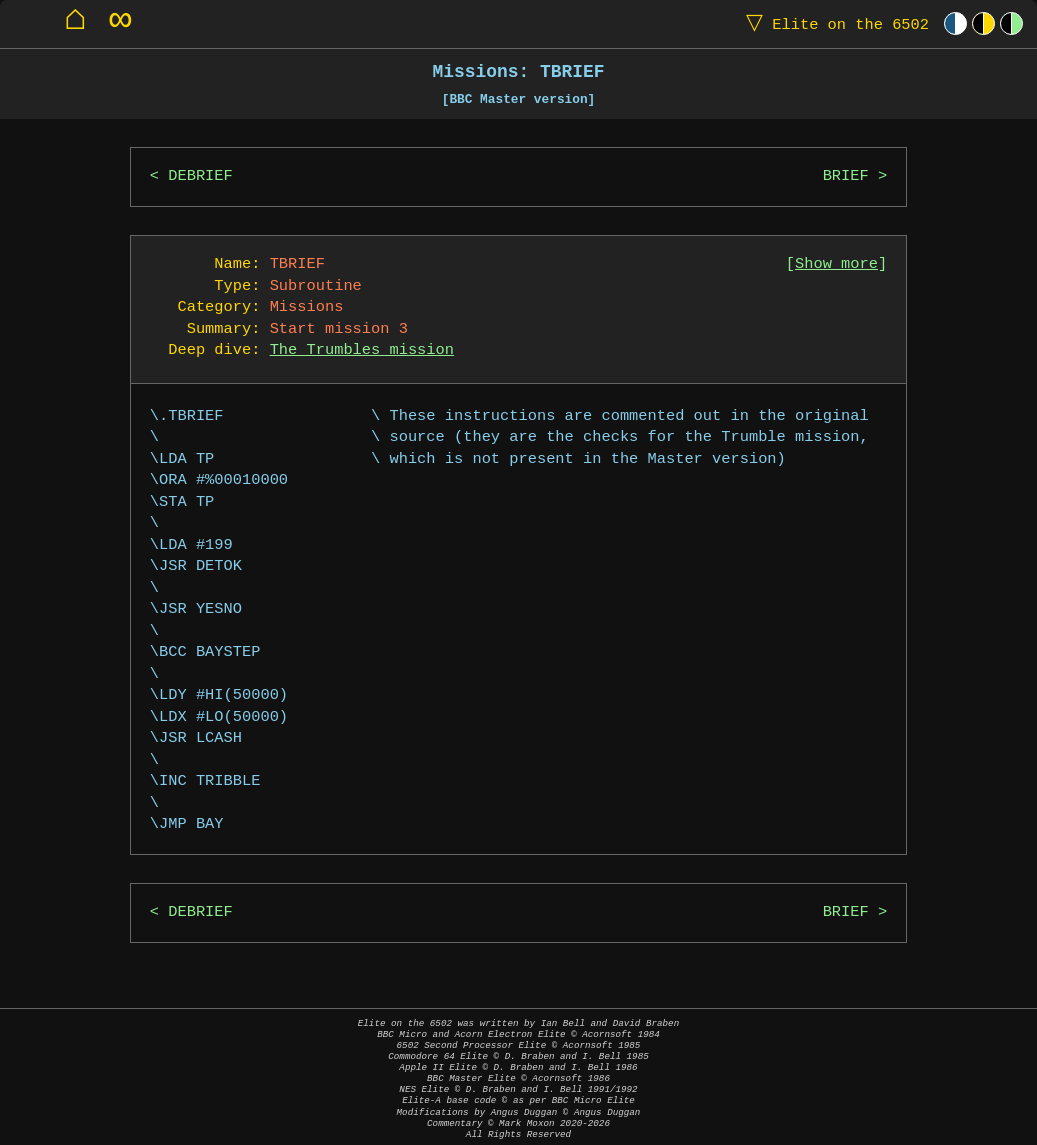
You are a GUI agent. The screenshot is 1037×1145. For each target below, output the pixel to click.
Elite (833, 23)
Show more (836, 264)
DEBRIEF (200, 176)
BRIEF (846, 176)
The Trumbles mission (362, 350)
